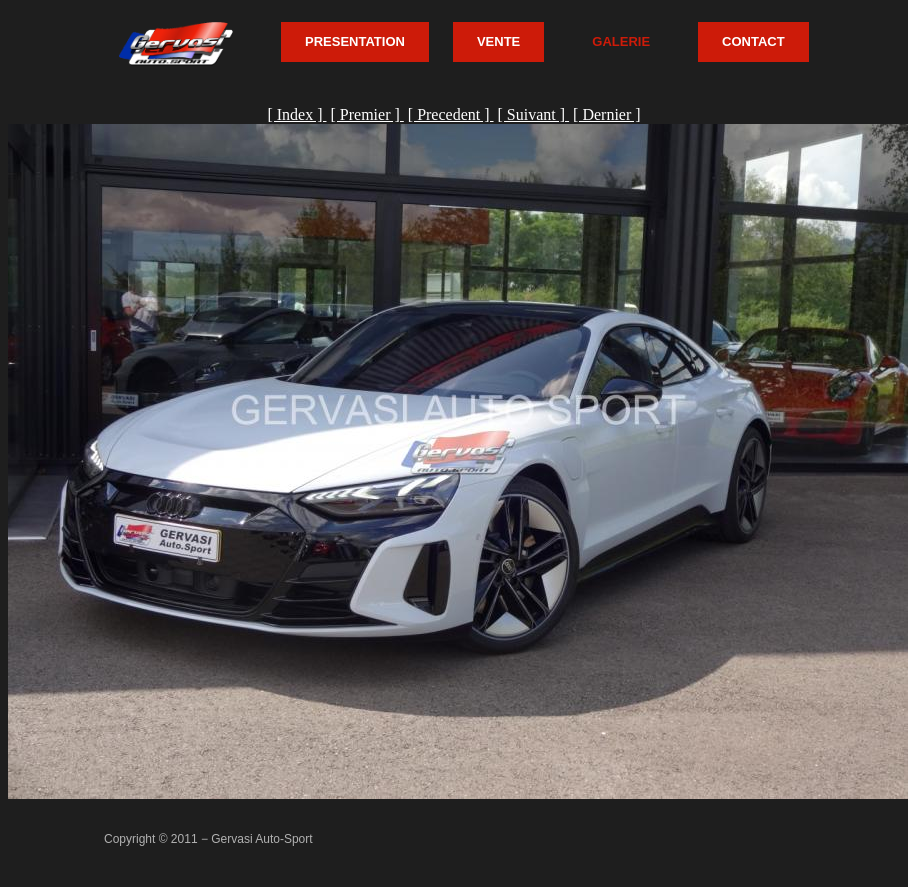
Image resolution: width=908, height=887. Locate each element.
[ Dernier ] (607, 114)
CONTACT (753, 41)
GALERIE (621, 41)
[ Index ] (296, 114)
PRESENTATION (355, 41)
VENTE (498, 41)
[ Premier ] (366, 114)
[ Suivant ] (534, 114)
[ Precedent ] (451, 114)
